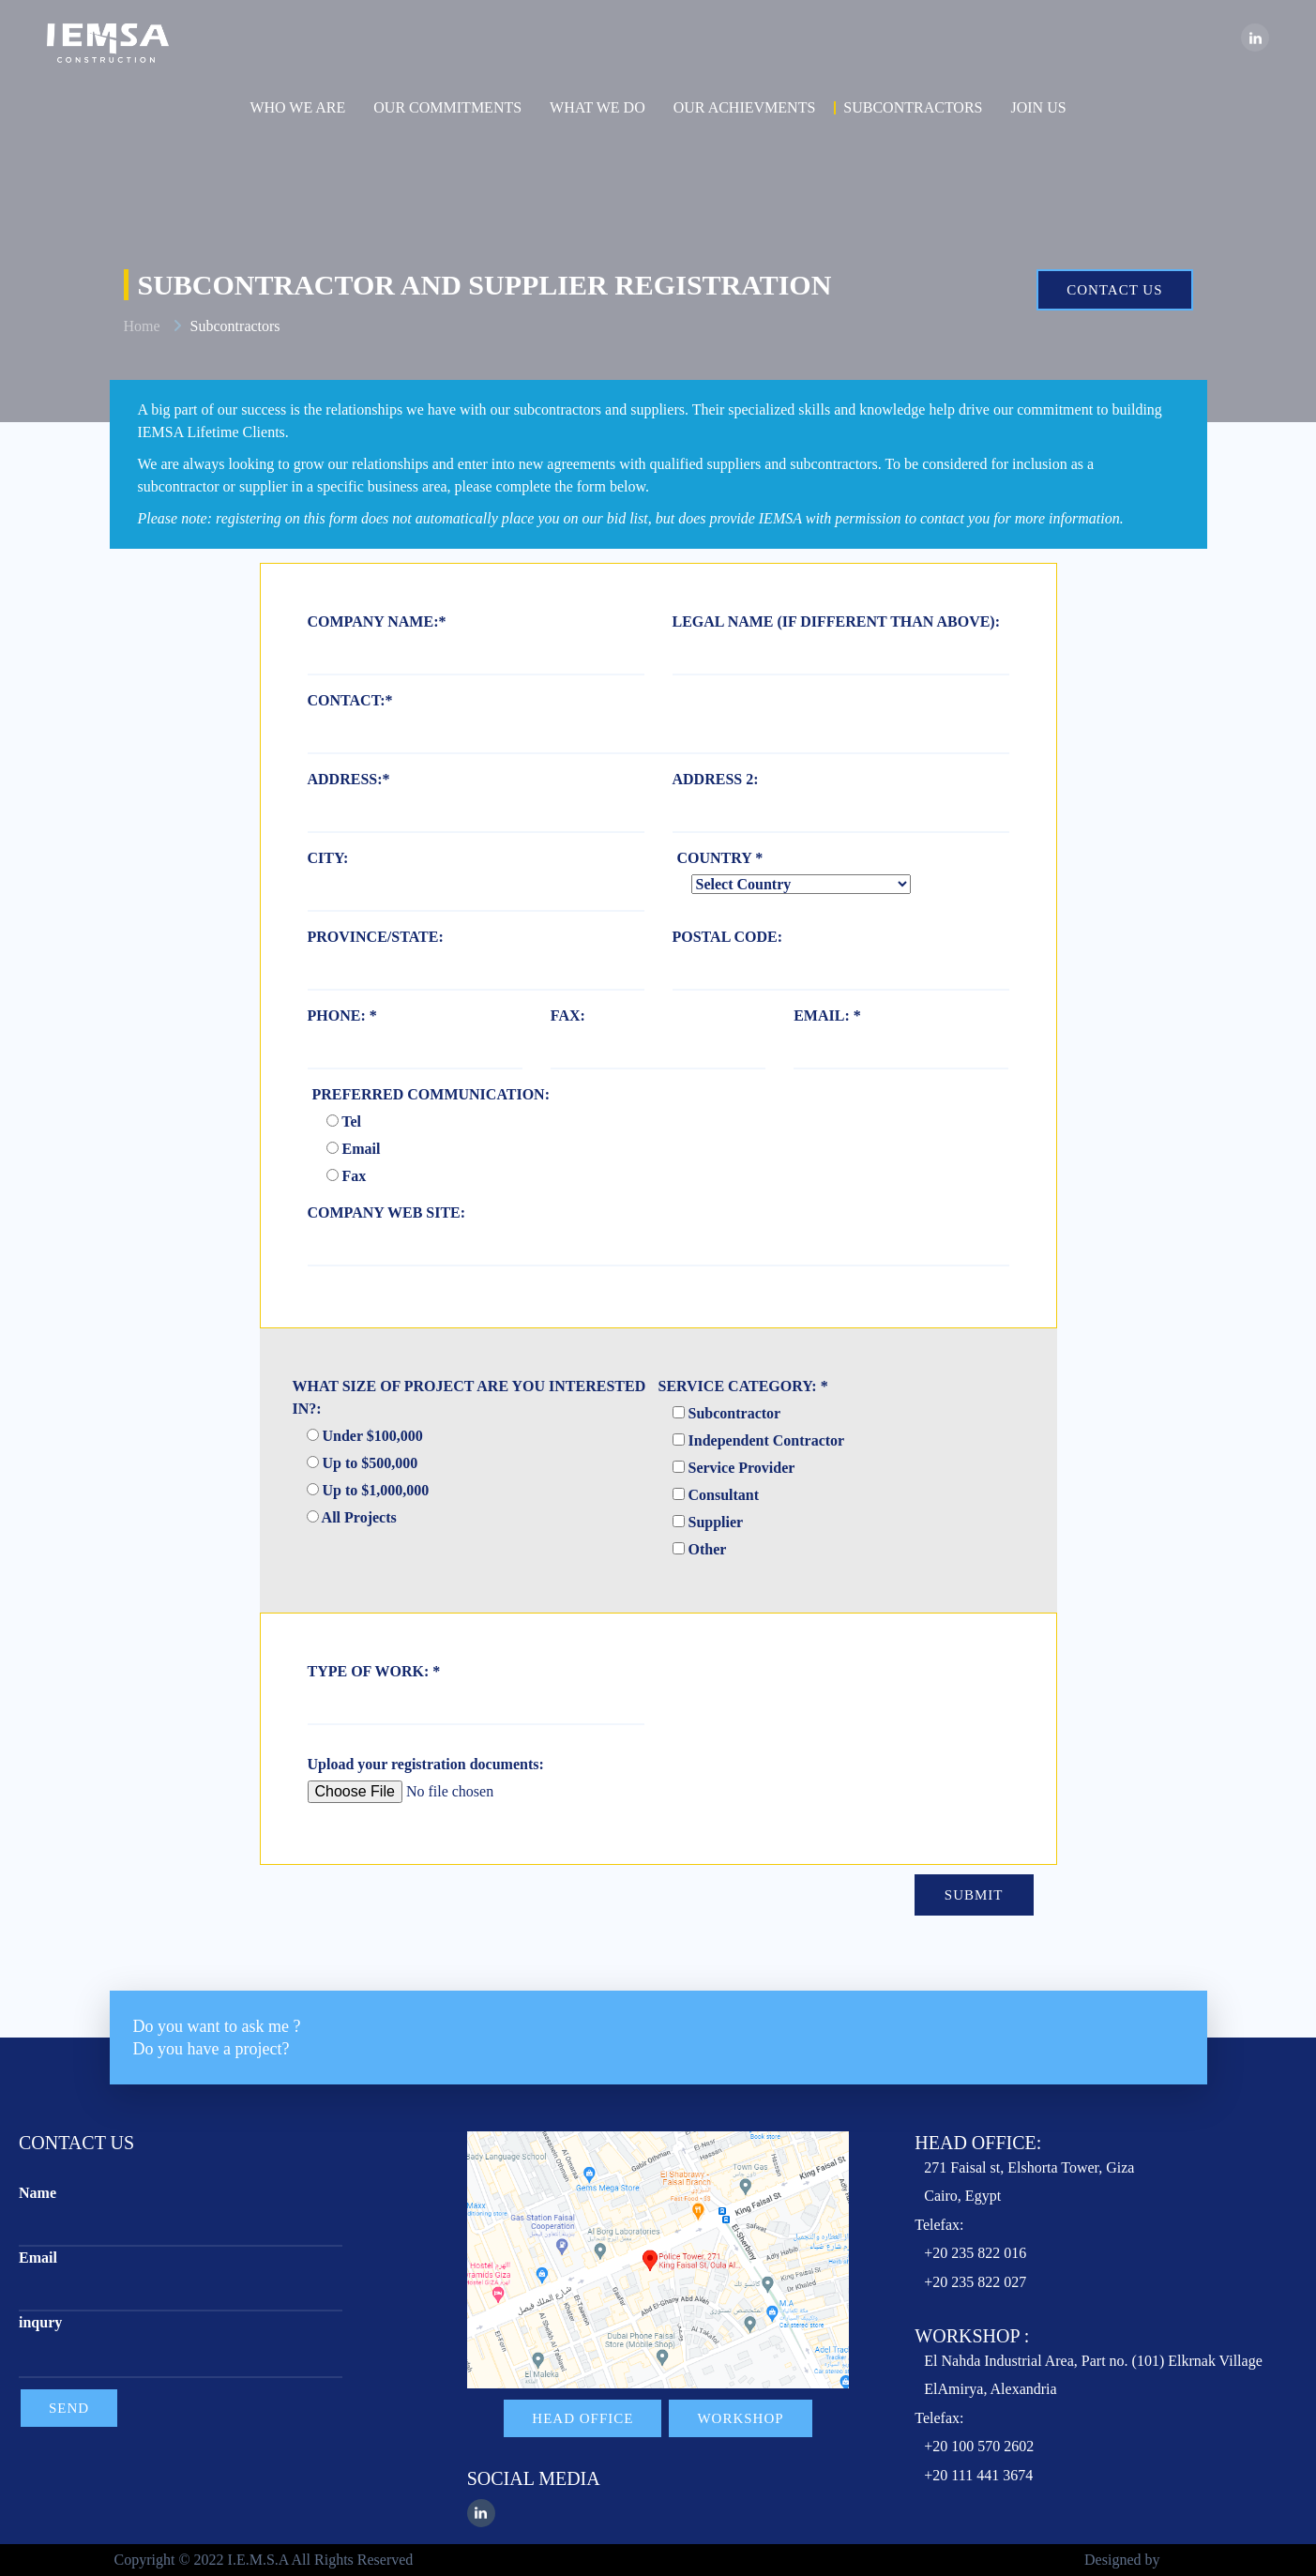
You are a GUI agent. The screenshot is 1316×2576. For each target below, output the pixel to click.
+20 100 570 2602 (979, 2446)
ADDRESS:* (349, 779)
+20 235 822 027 (975, 2282)
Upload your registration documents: (426, 1764)
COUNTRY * (720, 858)
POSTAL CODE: (728, 937)
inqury (40, 2322)
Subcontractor (727, 1413)
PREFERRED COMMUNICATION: (431, 1094)
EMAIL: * (827, 1015)
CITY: (328, 858)
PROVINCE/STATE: (376, 937)
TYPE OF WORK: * (374, 1671)
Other (700, 1549)
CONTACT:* (350, 700)
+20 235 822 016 (975, 2253)
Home (142, 326)
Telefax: (939, 2225)
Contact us (1114, 289)
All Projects (352, 1517)
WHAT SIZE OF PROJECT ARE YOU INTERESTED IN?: (469, 1397)
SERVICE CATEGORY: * (743, 1386)
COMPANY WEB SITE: (387, 1212)
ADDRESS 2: (716, 779)
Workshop (740, 2418)
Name (37, 2193)
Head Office (582, 2418)
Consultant (716, 1495)
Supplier (708, 1522)
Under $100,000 (365, 1436)
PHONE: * (342, 1015)
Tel (343, 1121)
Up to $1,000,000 (368, 1490)
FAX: (568, 1015)
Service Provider (734, 1468)
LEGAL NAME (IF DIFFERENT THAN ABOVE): (837, 621)
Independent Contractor (759, 1440)
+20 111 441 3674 (978, 2475)
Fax (346, 1176)
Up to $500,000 (362, 1463)
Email (353, 1149)
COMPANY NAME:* (377, 621)
